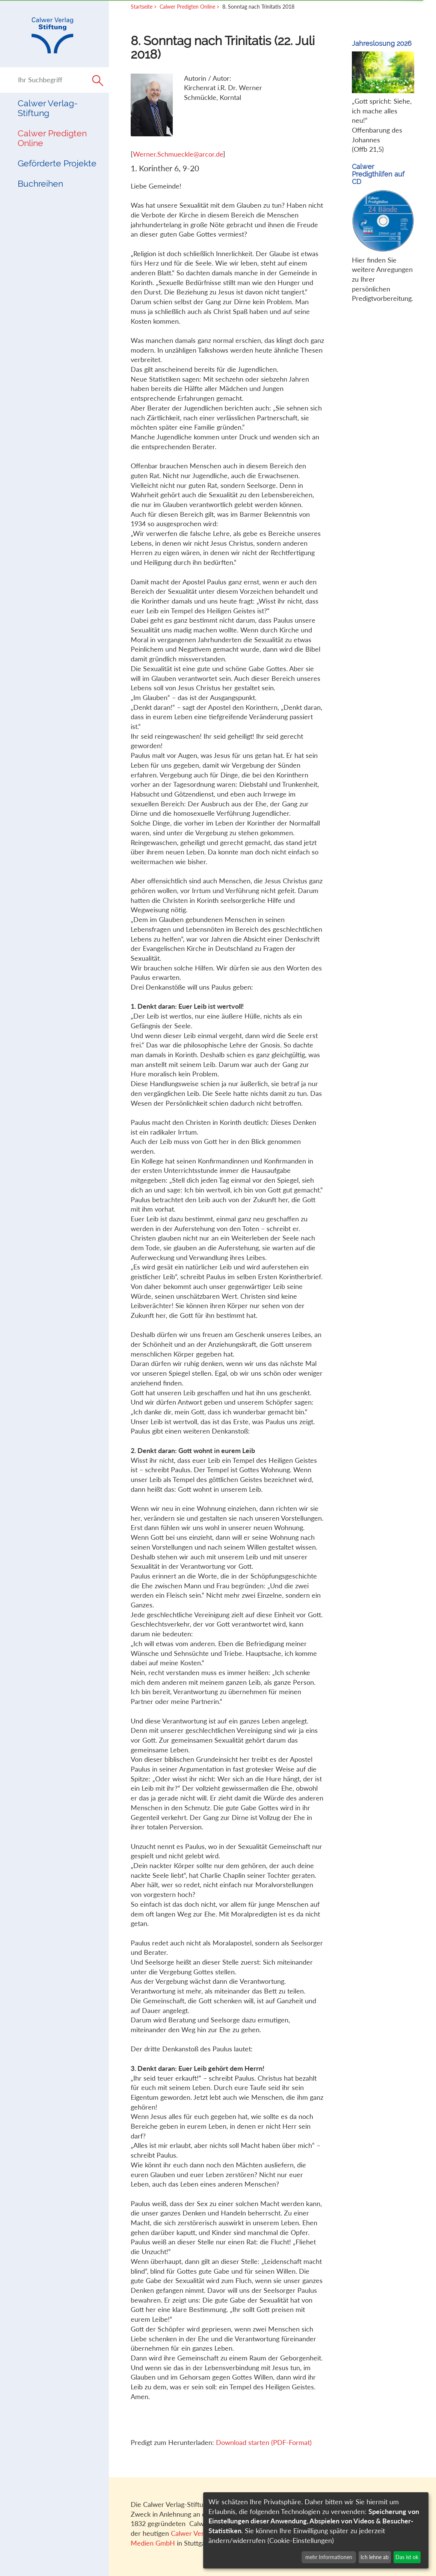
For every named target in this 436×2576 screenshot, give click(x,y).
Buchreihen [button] (40, 183)
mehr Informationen (328, 2557)
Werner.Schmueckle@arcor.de (178, 154)
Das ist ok (406, 2557)
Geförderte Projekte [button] (57, 163)
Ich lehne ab (375, 2557)
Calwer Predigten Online (52, 138)
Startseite (141, 6)
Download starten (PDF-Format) (264, 2442)
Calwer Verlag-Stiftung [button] (48, 108)
